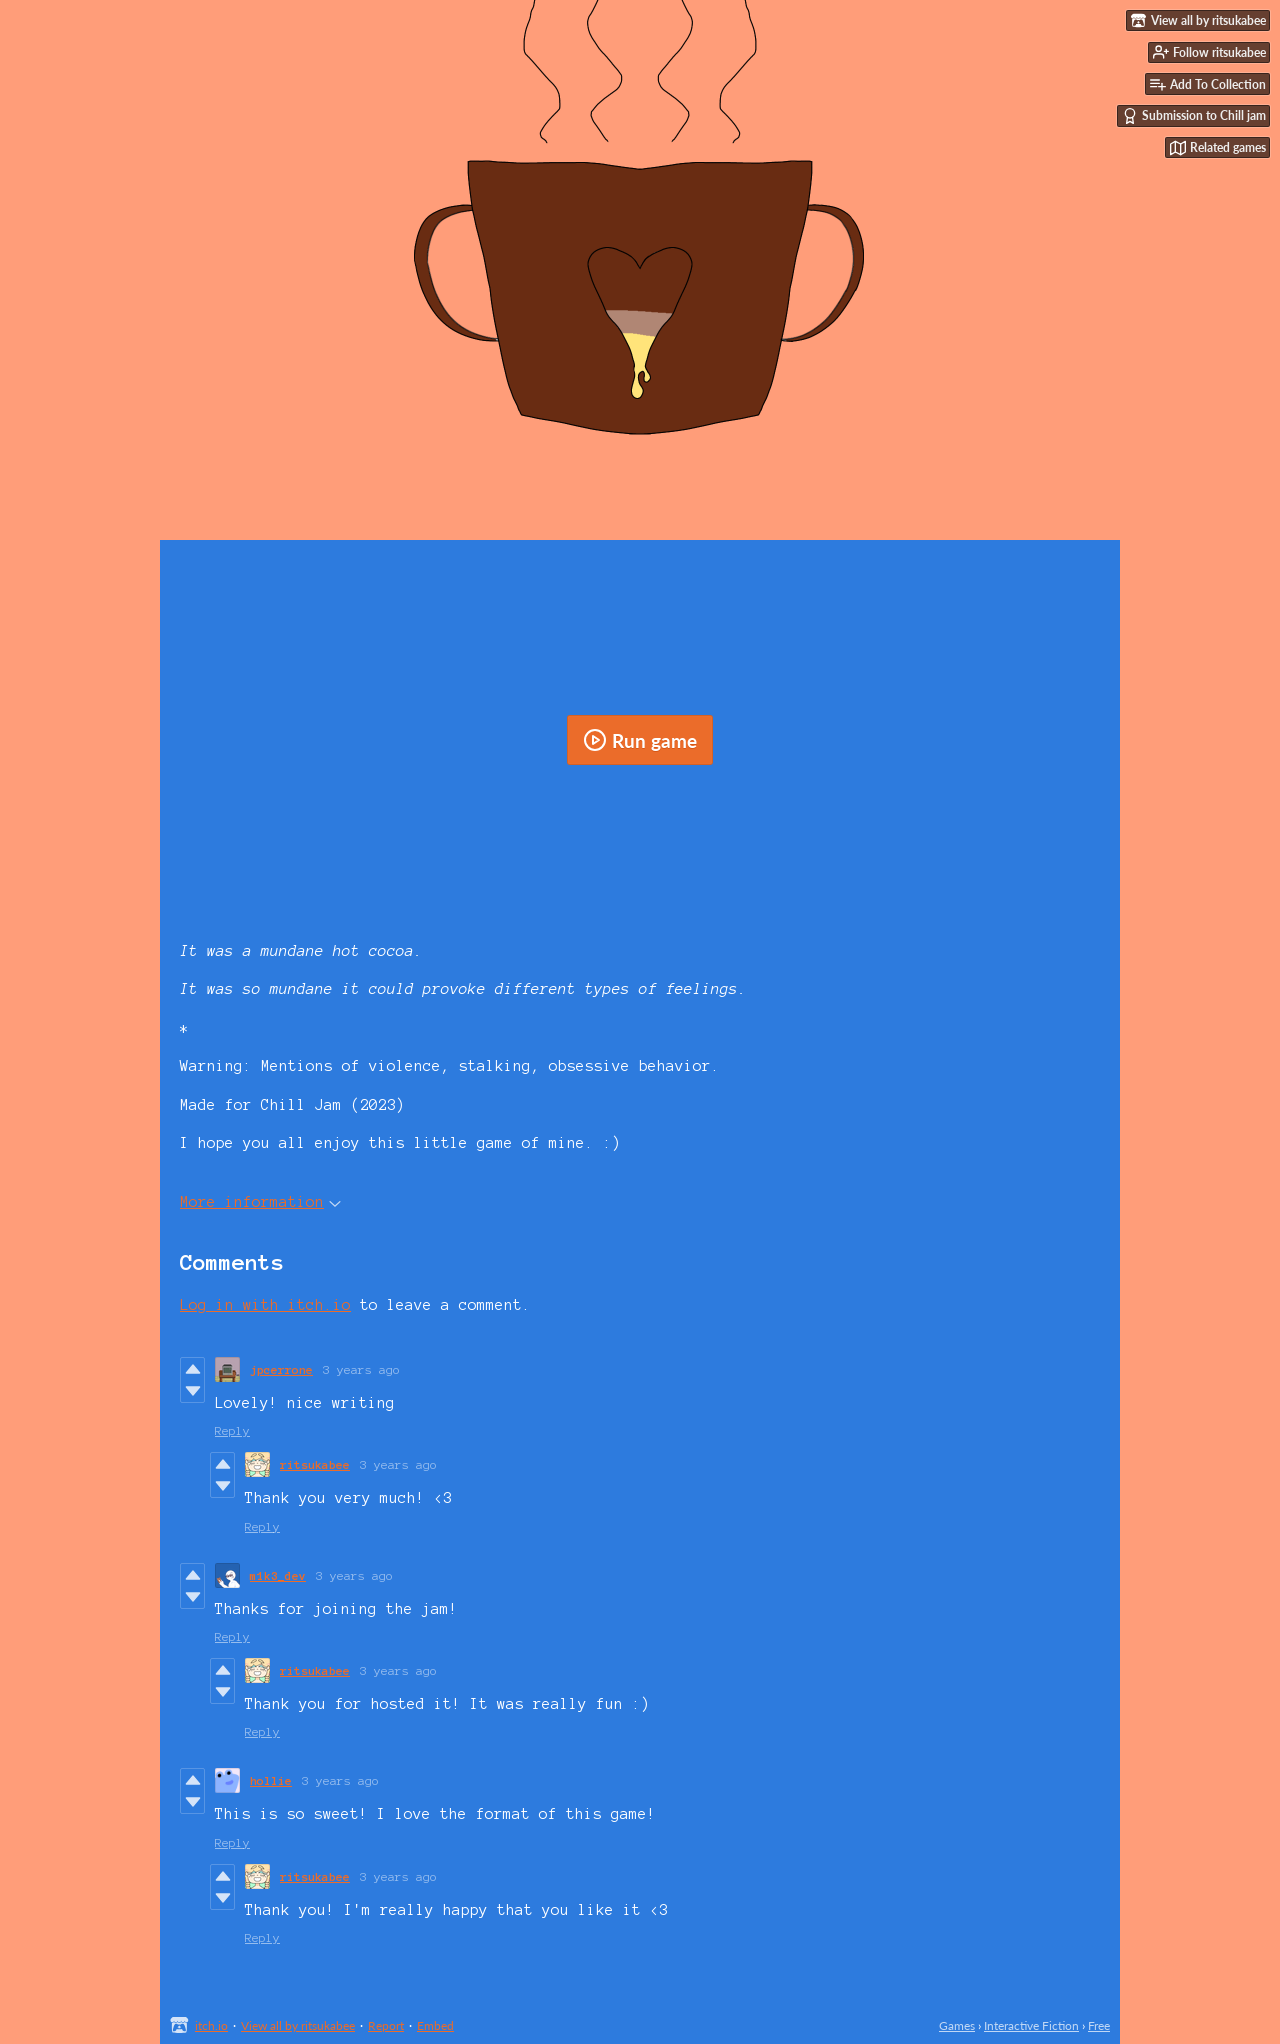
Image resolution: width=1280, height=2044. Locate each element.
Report (386, 2025)
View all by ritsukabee (298, 2025)
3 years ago (361, 1369)
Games (957, 2025)
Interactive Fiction (1031, 2025)
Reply (232, 1430)
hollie (271, 1780)
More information (260, 1202)
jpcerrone (281, 1369)
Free (1099, 2025)
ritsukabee (315, 1464)
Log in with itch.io (265, 1305)
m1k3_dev (278, 1575)
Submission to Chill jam (1194, 116)
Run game (640, 740)
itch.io (211, 2025)
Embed (435, 2025)
